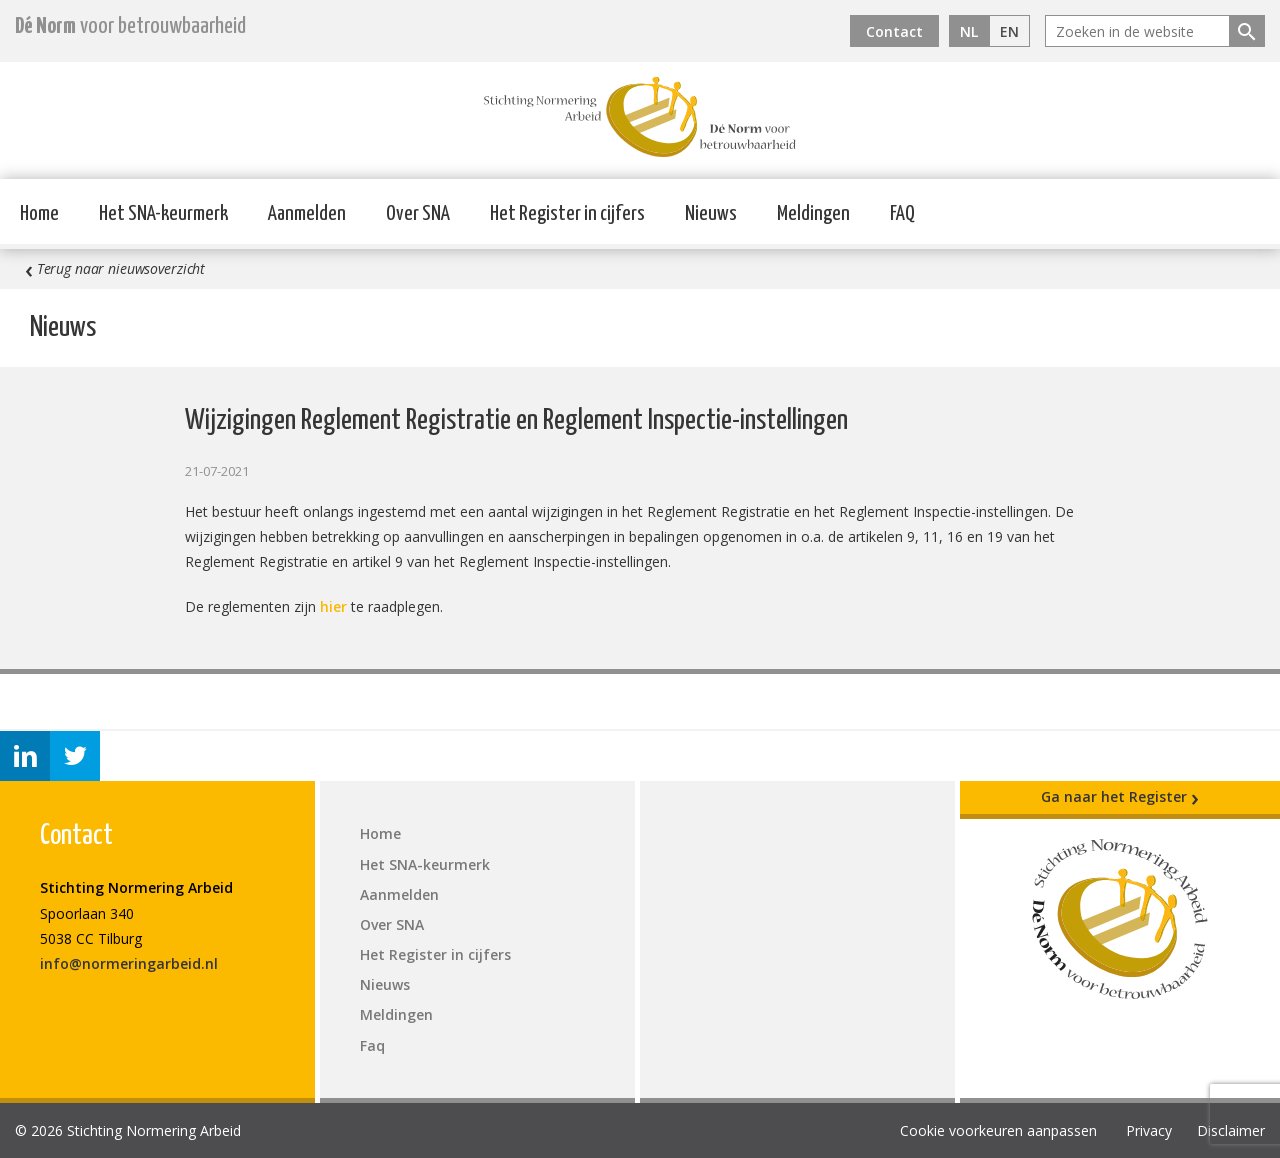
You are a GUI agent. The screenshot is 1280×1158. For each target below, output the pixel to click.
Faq (372, 1045)
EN (1009, 31)
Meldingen (813, 214)
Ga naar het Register (1120, 797)
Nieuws (711, 214)
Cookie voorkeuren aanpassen (998, 1130)
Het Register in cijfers (567, 214)
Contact (894, 31)
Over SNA (418, 214)
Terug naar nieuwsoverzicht (115, 269)
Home (39, 214)
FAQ (902, 214)
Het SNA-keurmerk (163, 214)
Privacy (1149, 1130)
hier (333, 606)
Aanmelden (307, 214)
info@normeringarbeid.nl (129, 963)
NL (969, 31)
